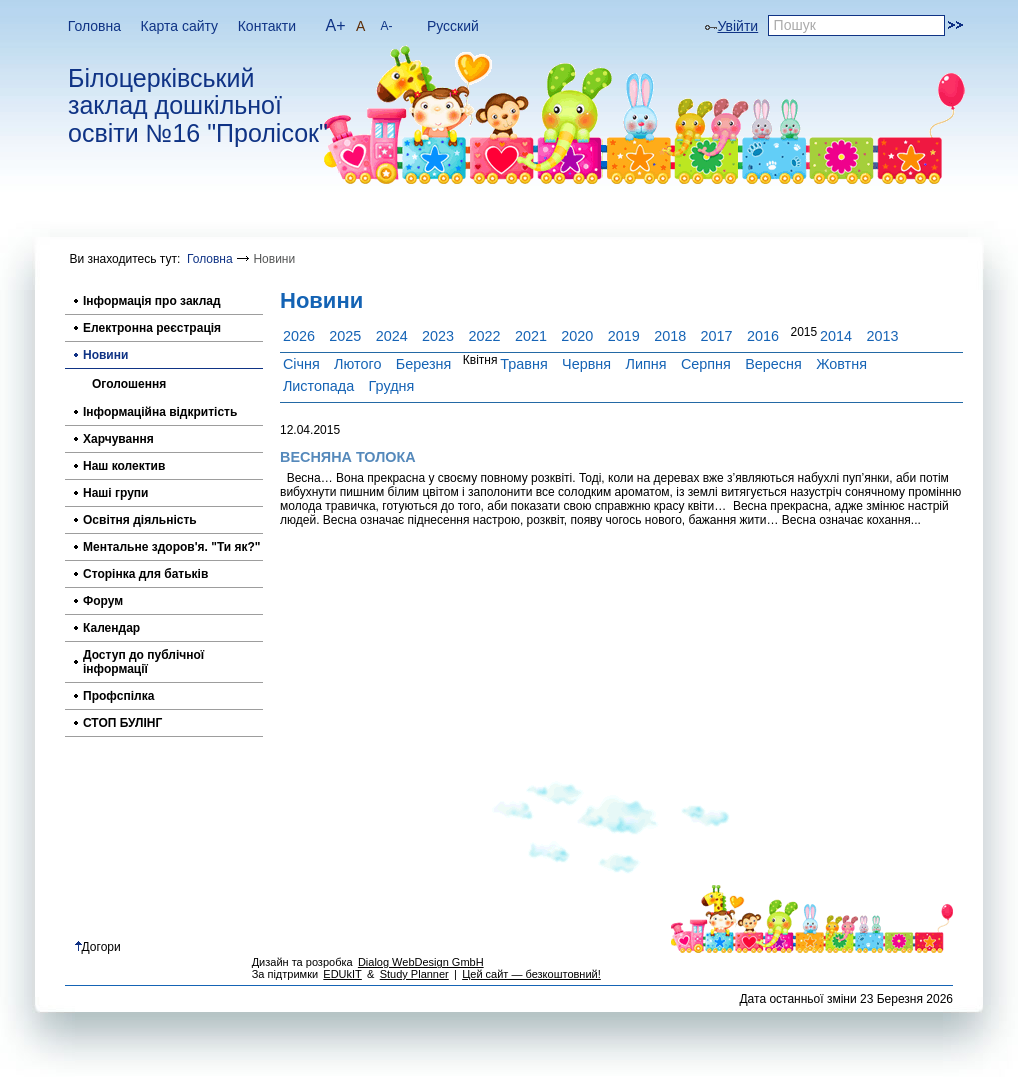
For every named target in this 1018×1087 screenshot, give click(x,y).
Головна (94, 26)
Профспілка (118, 696)
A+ (336, 25)
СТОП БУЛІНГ (122, 723)
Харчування (118, 439)
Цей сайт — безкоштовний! (531, 974)
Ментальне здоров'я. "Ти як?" (172, 547)
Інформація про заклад (152, 301)
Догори (98, 947)
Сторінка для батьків (145, 574)
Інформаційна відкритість (160, 412)
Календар (111, 628)
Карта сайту (180, 26)
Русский (453, 26)
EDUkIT (342, 974)
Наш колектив (124, 466)
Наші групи (115, 493)
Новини (105, 355)
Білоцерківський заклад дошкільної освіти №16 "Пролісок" (198, 106)
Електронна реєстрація (152, 328)
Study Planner (414, 974)
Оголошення (129, 384)
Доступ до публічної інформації (143, 662)
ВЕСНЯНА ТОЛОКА (348, 457)
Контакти (267, 26)
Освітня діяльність (140, 520)
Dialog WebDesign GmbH (421, 962)
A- (386, 26)
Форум (103, 601)
